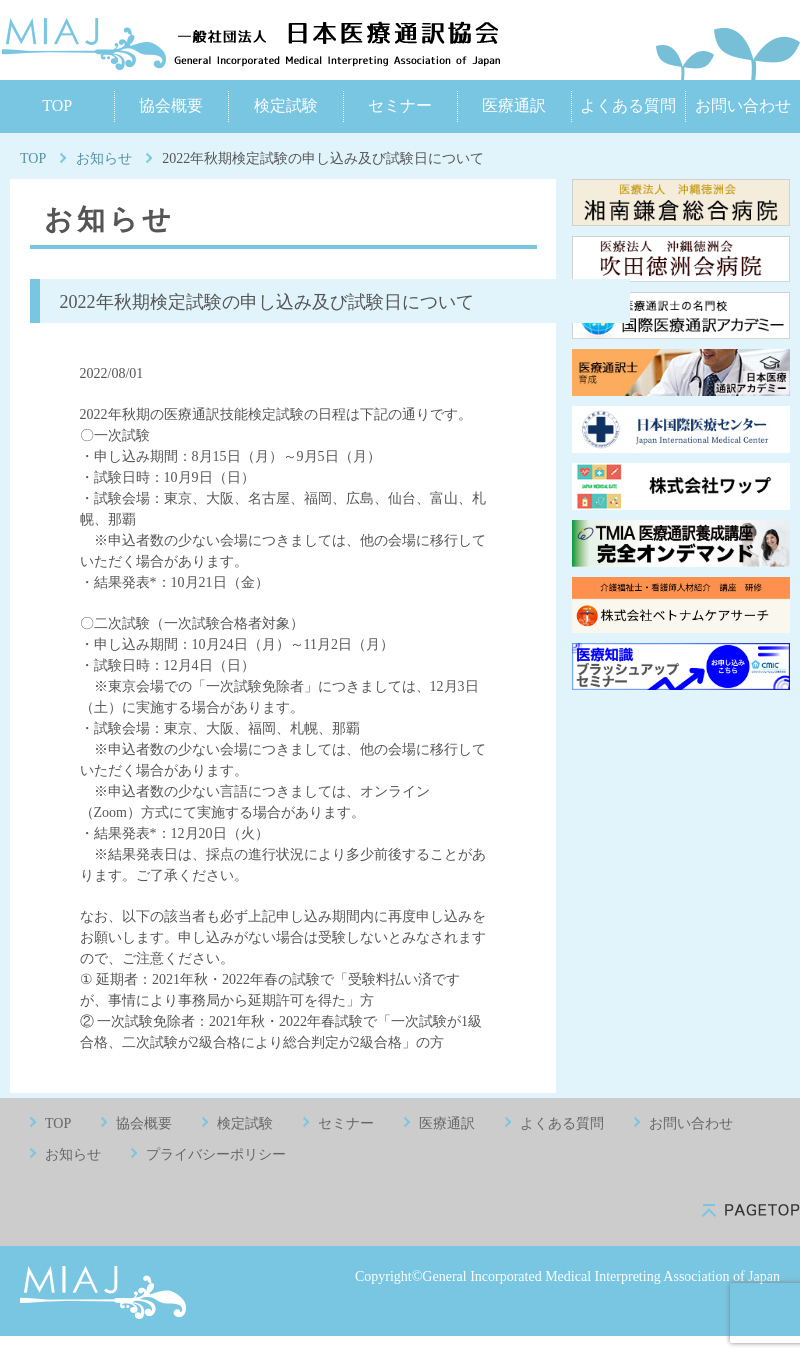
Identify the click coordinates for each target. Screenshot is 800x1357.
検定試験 (286, 105)
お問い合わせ (743, 105)
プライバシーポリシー (216, 1154)
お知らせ (104, 158)
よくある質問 (628, 105)
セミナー (400, 105)
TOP (57, 105)
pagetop (751, 1210)
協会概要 (171, 105)
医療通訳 (514, 105)
